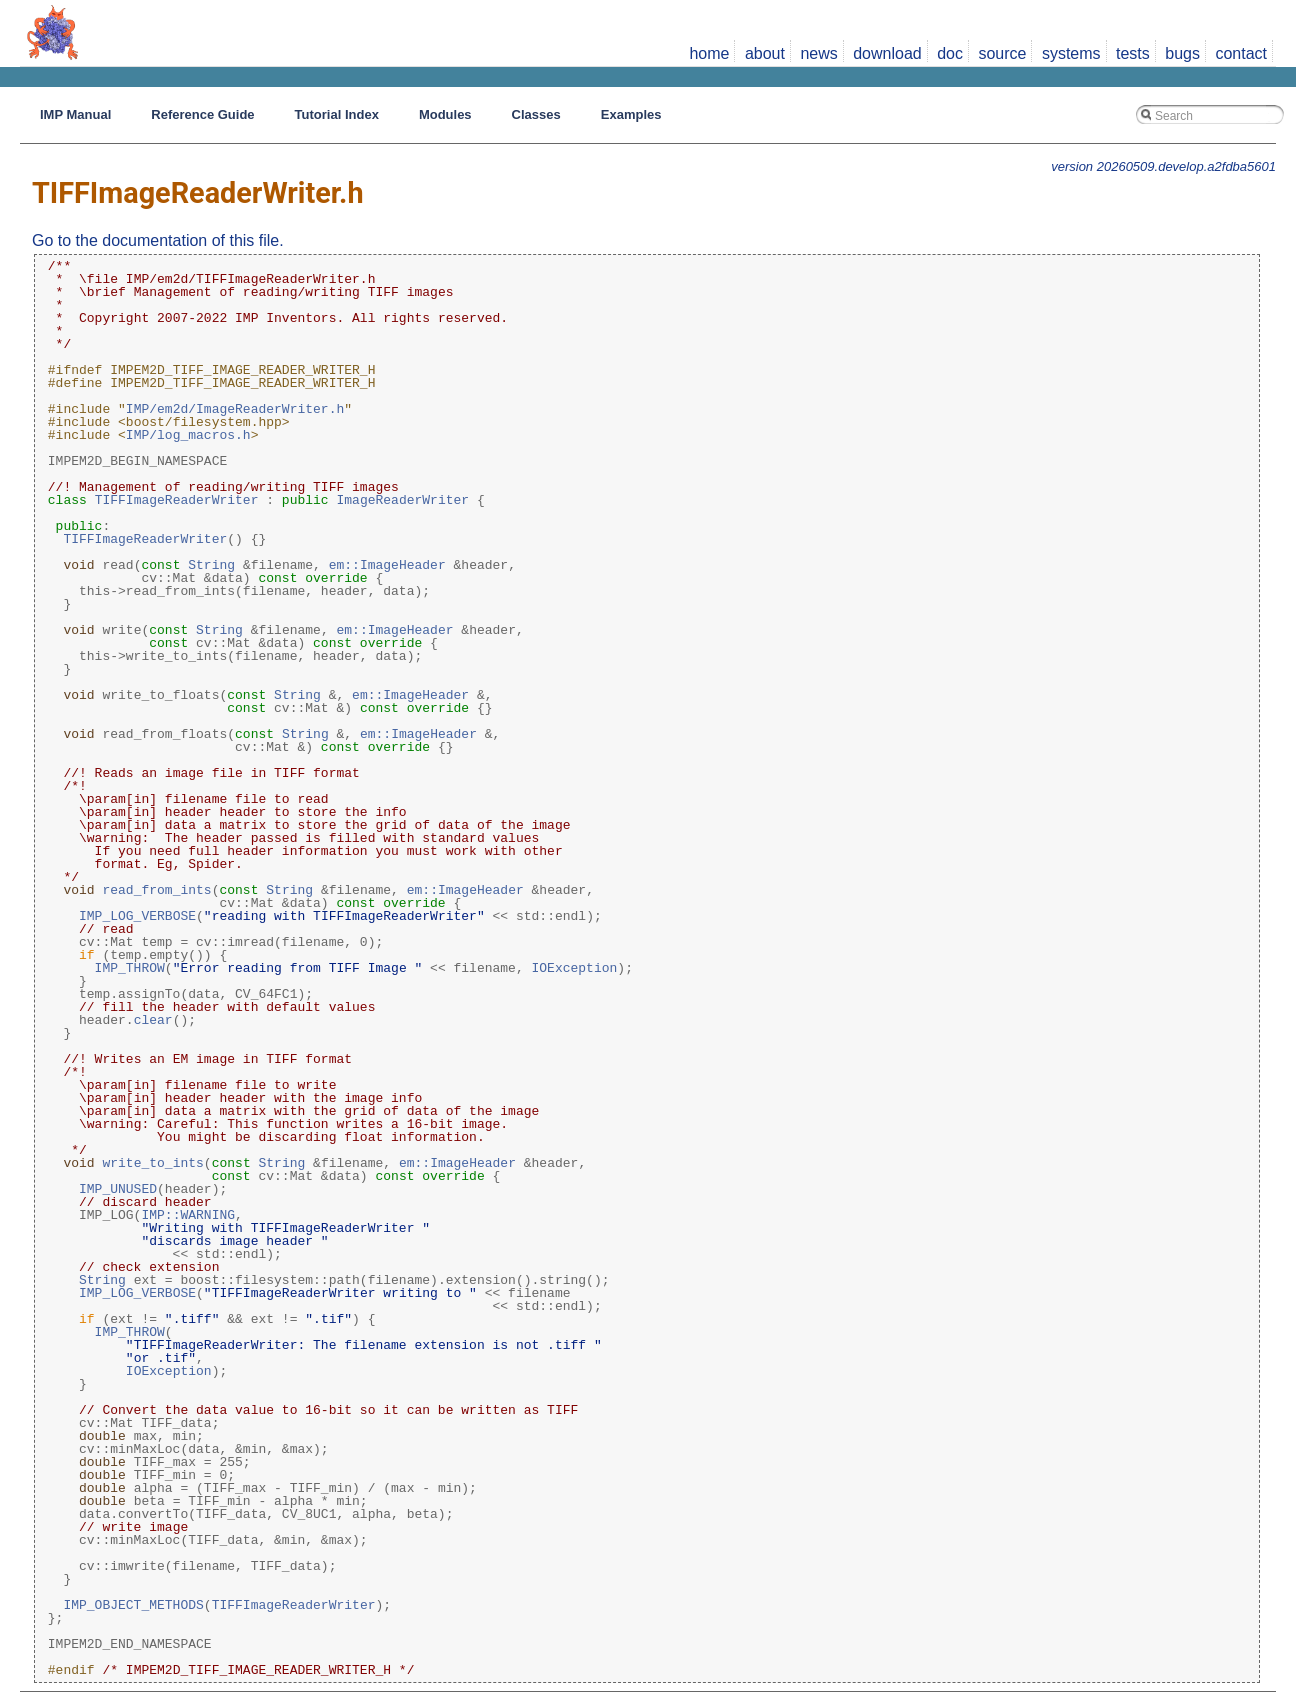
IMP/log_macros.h (188, 435)
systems (1071, 53)
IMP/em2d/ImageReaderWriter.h (235, 409)
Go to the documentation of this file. (158, 240)
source (1002, 53)
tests (1133, 53)
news (818, 53)
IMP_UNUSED (118, 1189)
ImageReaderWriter (402, 500)
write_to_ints (152, 1163)
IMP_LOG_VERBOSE (137, 916)
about (765, 53)
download (887, 53)
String (211, 565)
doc (950, 53)
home (709, 53)
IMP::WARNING (188, 1215)
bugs (1182, 53)
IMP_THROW (130, 968)
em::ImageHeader (387, 565)
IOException (574, 968)
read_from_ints (156, 890)
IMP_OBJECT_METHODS (133, 1605)
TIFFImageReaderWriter (177, 500)
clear (153, 1020)
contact (1241, 53)
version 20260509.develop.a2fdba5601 (1163, 166)
